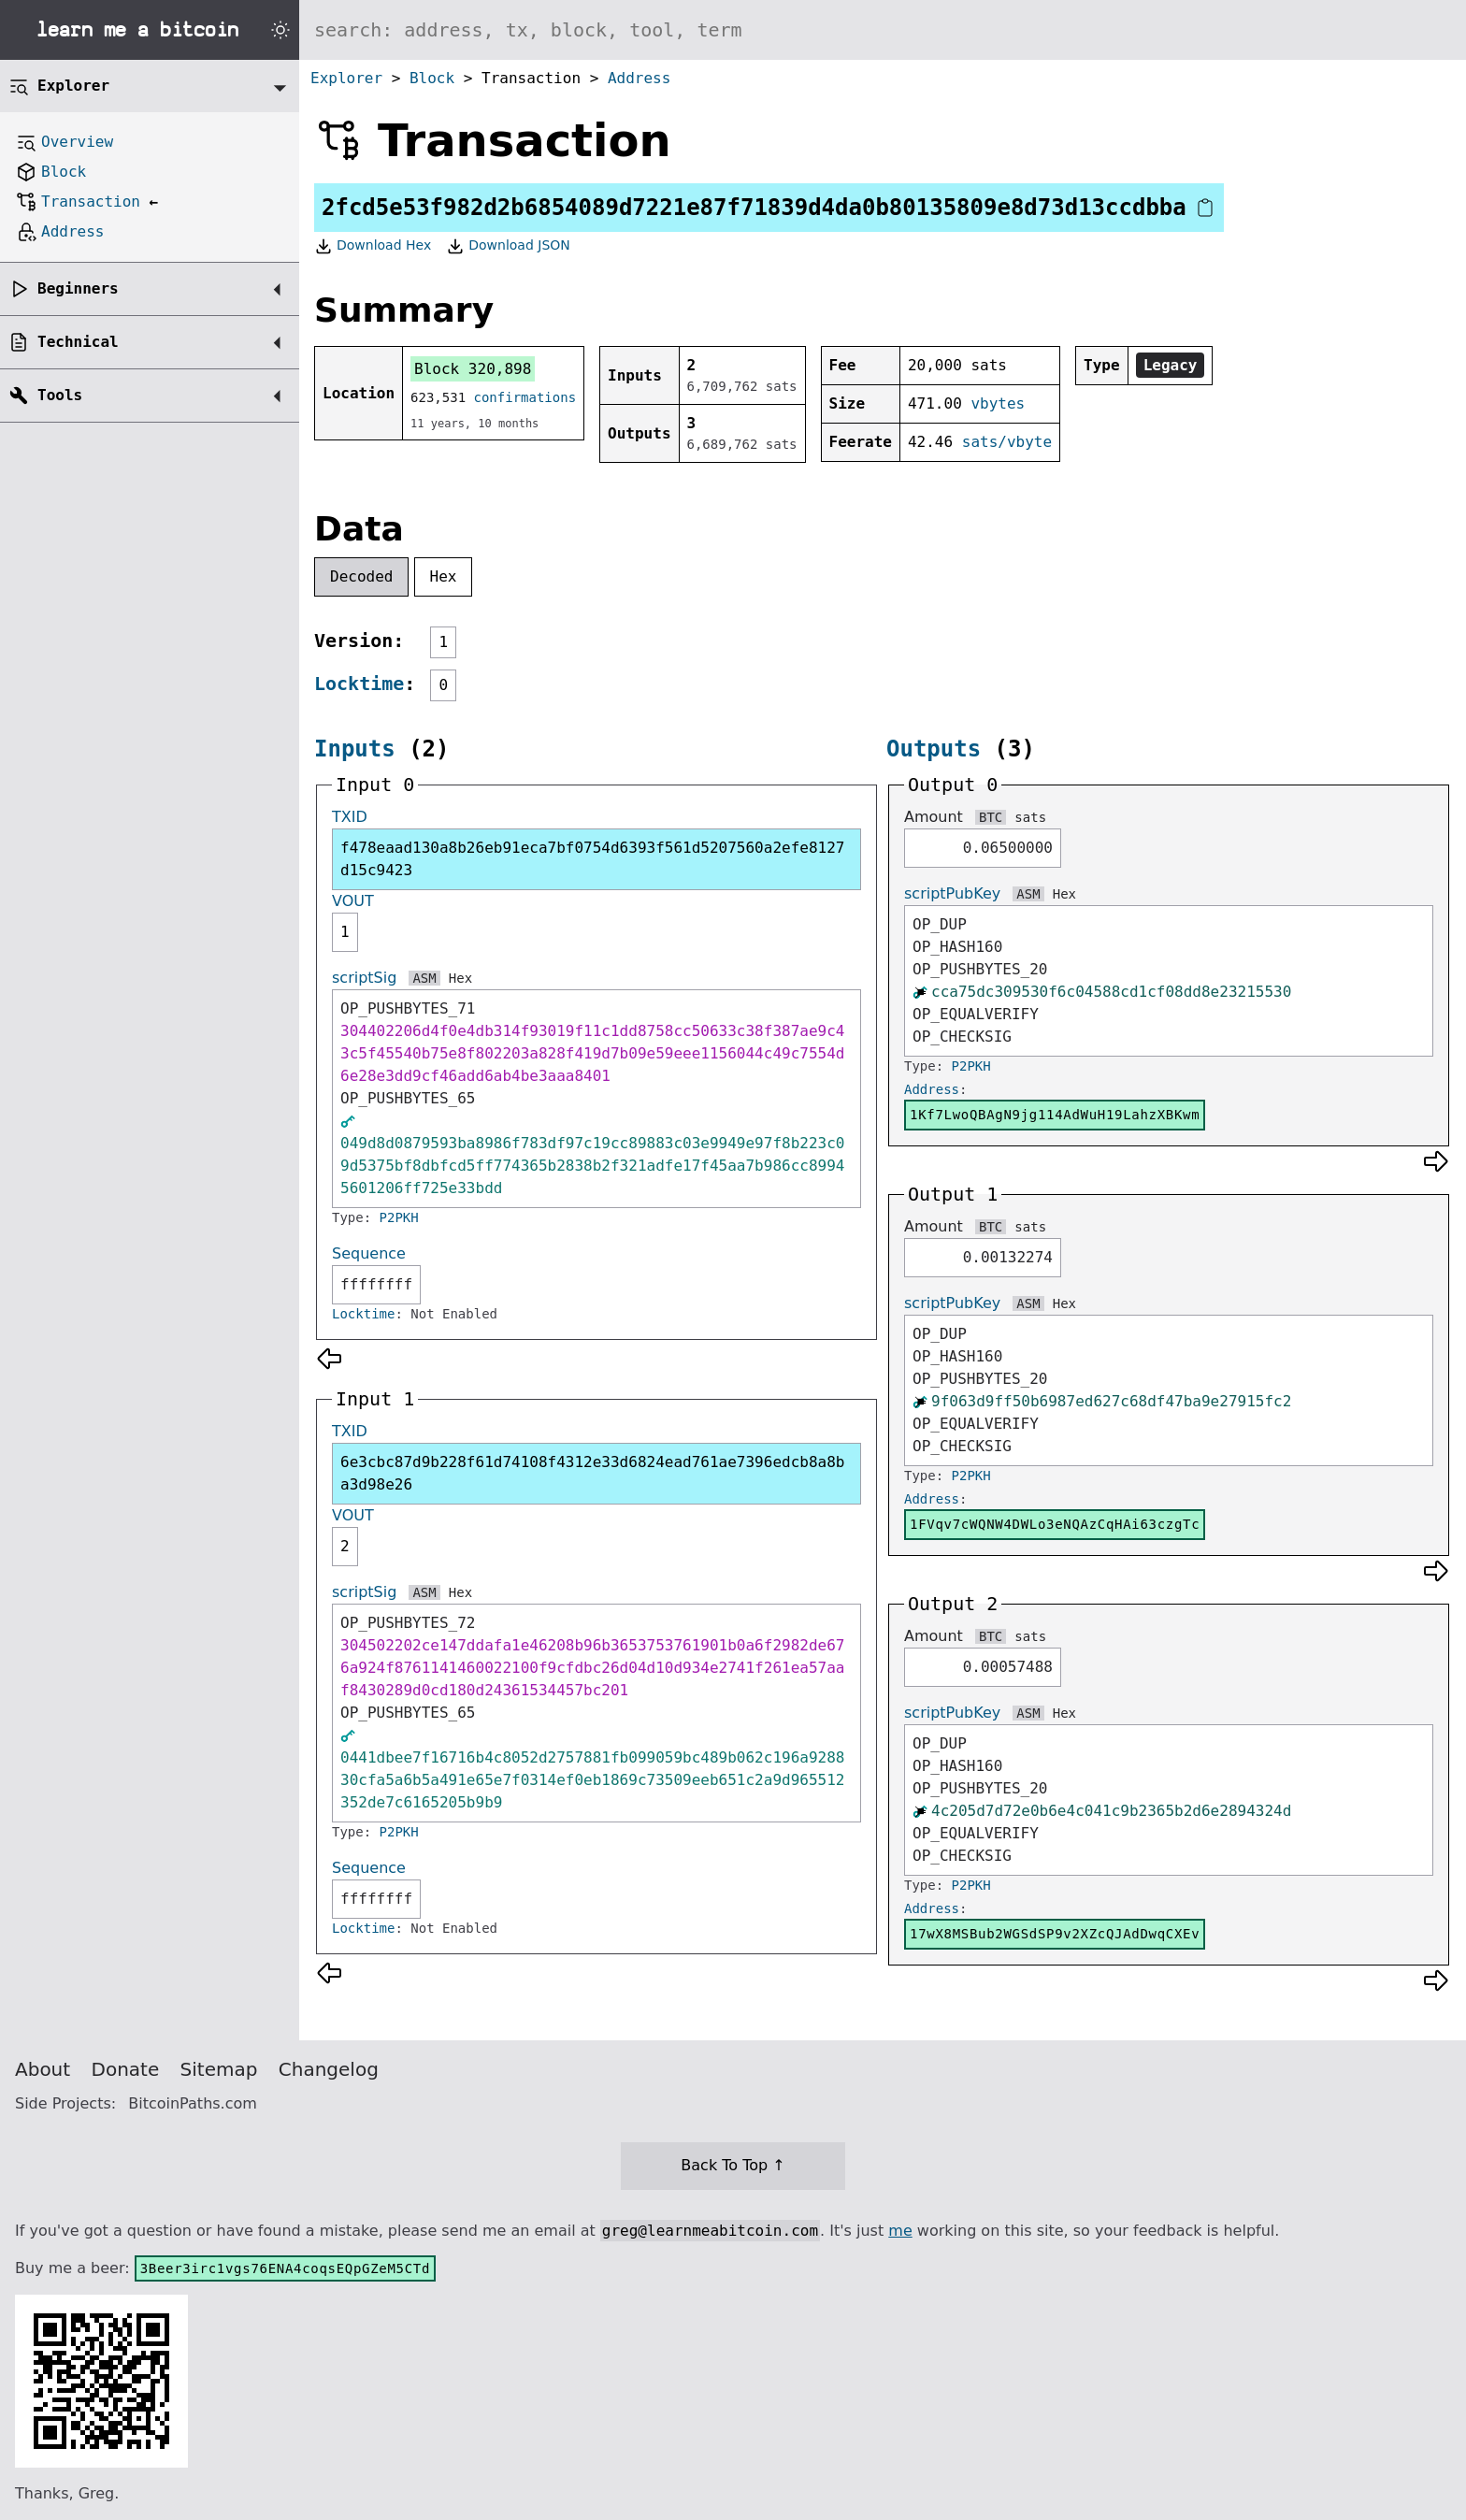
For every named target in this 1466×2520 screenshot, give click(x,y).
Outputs (933, 749)
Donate (126, 2069)
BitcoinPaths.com (192, 2103)
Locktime (359, 683)
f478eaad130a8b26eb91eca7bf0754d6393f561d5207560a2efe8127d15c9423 (592, 859)
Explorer (346, 78)
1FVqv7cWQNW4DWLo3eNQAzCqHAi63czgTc (1055, 1524)
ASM (424, 978)
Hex (443, 576)
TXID (349, 817)
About (42, 2069)
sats (1030, 817)
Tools (59, 395)
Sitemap (219, 2069)
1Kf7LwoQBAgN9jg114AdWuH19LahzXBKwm (1055, 1114)
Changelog (329, 2069)
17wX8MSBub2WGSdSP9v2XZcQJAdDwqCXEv (1055, 1933)
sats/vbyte (1007, 442)
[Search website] (882, 30)
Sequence (369, 1253)
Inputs (354, 749)
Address (639, 78)
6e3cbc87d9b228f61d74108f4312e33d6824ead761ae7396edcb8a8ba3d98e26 (592, 1473)
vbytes (997, 403)
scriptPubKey (952, 893)
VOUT (353, 901)
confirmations (525, 397)
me (900, 2230)
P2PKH (399, 1217)
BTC (990, 817)
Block (432, 78)
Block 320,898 (472, 369)
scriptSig (364, 977)
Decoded (361, 576)
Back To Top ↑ (732, 2165)
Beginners (78, 288)
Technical (78, 342)
